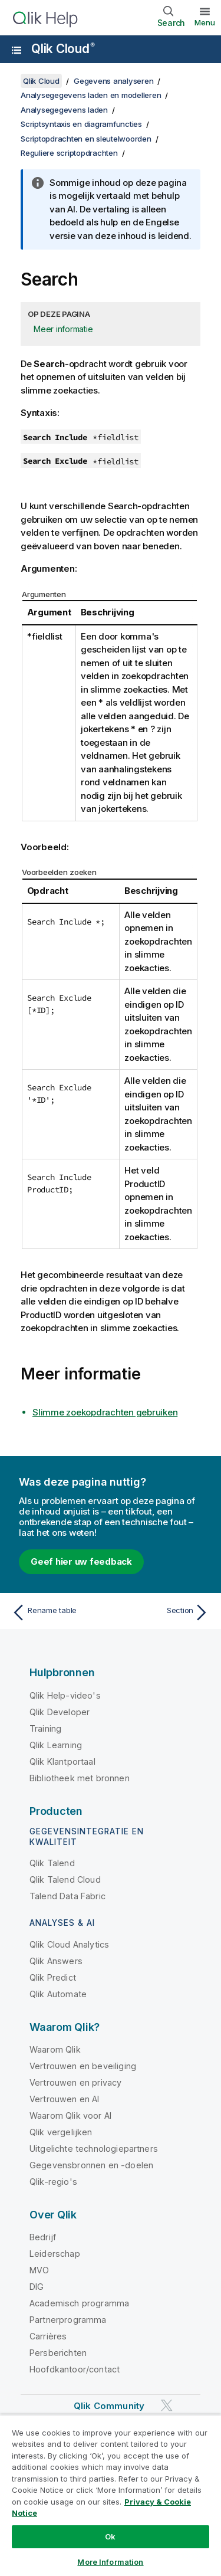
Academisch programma (79, 2303)
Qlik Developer (59, 1712)
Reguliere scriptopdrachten (69, 153)
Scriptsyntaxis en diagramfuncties (81, 124)
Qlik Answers (56, 1961)
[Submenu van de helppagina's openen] (16, 50)
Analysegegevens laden (64, 109)
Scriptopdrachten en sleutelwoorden (86, 138)
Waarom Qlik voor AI (70, 2115)
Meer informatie (63, 329)
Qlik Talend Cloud (65, 1879)
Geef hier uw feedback (81, 1561)
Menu (204, 22)
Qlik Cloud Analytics (69, 1944)
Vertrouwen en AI (64, 2099)
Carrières (48, 2336)
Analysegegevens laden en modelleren (91, 95)
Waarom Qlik (55, 2049)
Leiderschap (54, 2254)
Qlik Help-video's (65, 1695)
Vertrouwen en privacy (75, 2082)
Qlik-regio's (53, 2182)
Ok (110, 2536)
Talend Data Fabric (67, 1896)
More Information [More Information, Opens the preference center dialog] (110, 2562)
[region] (110, 2495)
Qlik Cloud (63, 48)
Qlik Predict (52, 1977)
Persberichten (58, 2353)
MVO (39, 2270)
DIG (36, 2287)
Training (45, 1728)
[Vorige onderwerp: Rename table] (58, 1612)
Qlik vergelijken (61, 2132)
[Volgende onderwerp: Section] (162, 1612)
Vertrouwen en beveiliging (82, 2066)
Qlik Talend (52, 1863)
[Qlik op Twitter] (167, 2405)
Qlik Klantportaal (62, 1761)
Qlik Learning (55, 1745)
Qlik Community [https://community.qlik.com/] (109, 2405)
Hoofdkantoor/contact (74, 2369)
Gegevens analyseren (113, 81)
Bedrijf (42, 2237)
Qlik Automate (58, 1994)
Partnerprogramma (68, 2320)
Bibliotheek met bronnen (79, 1778)
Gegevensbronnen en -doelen (91, 2165)
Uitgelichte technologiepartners (93, 2149)
